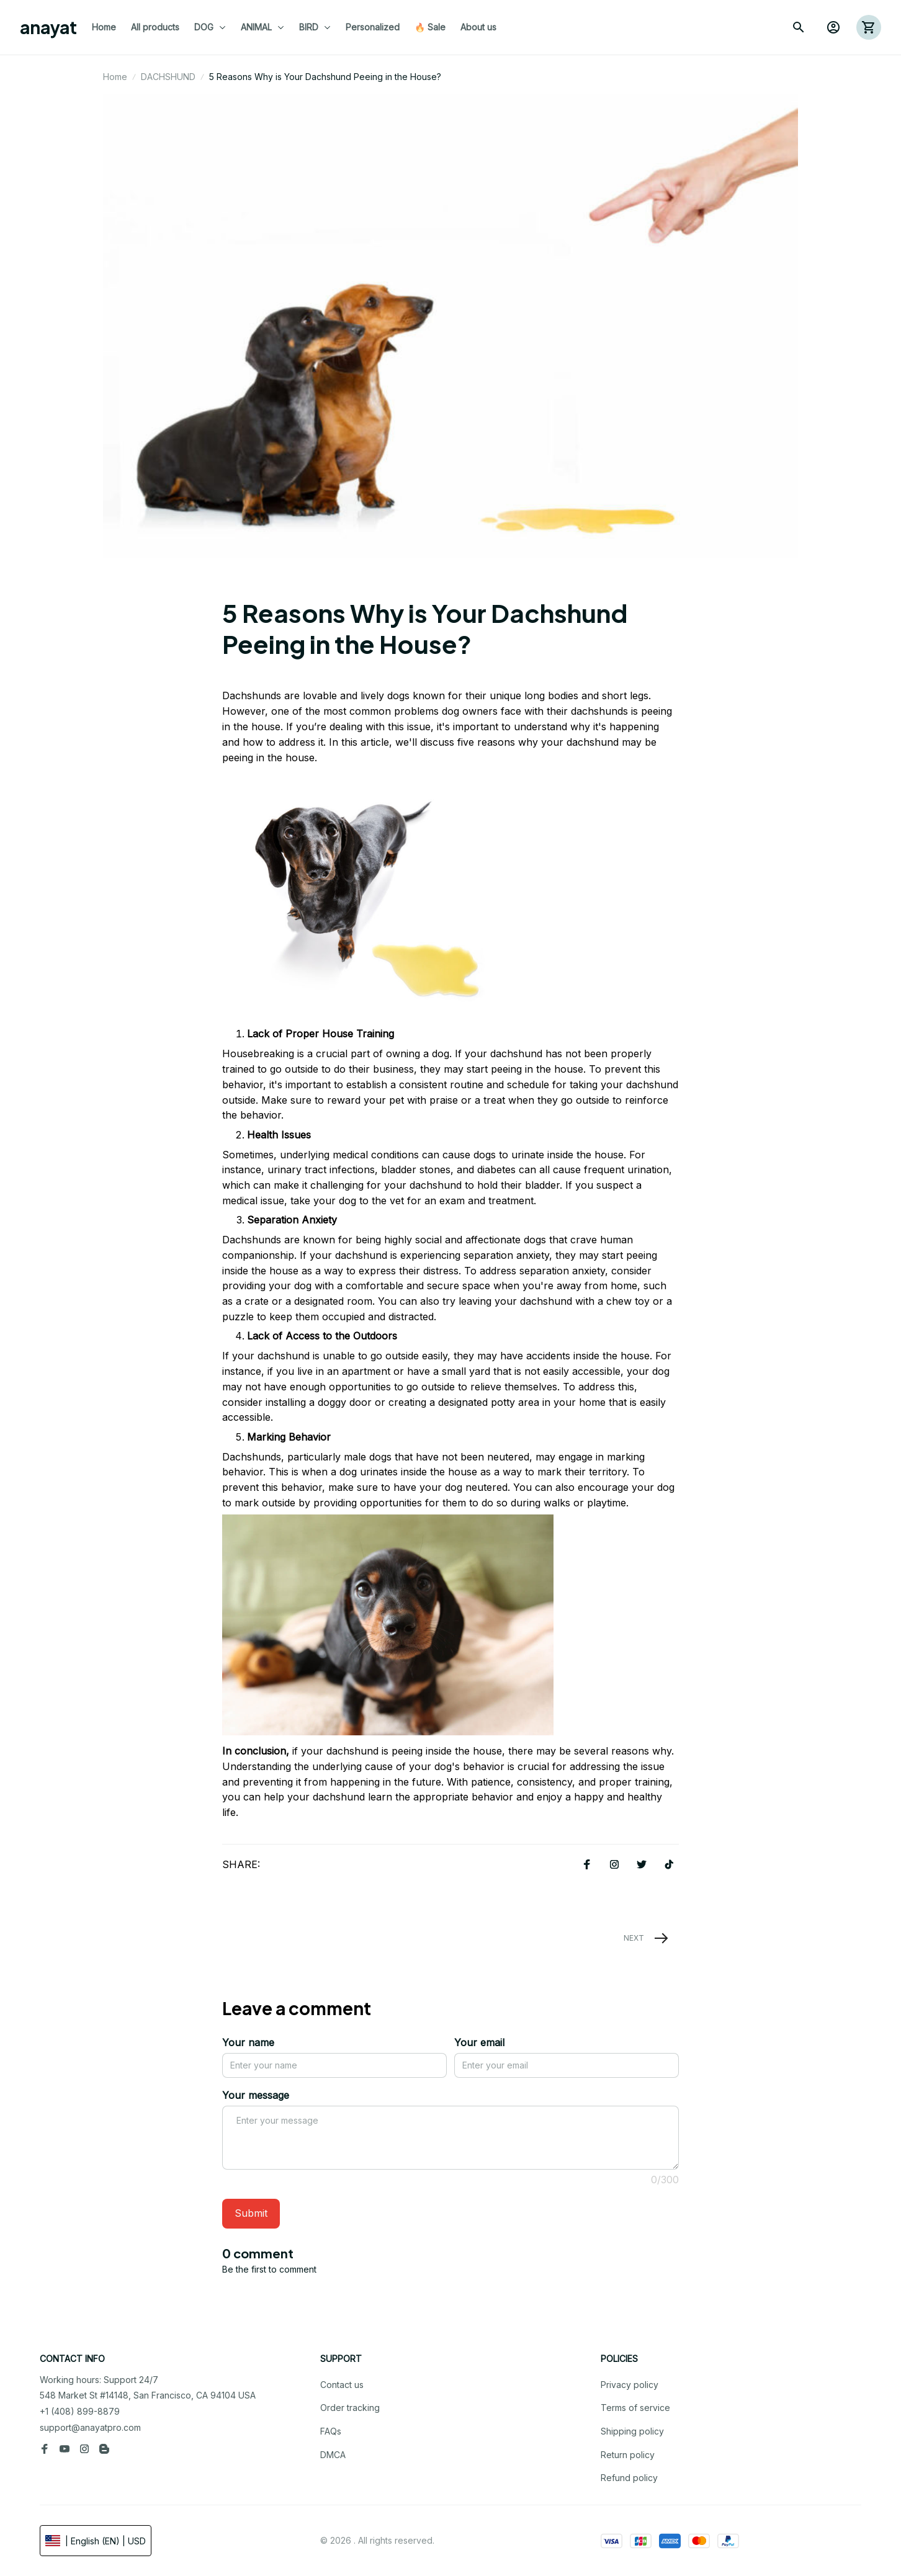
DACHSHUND (168, 76)
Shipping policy (632, 2431)
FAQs (330, 2431)
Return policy (628, 2454)
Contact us (342, 2384)
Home (115, 76)
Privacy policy (629, 2384)
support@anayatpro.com (90, 2427)
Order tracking (350, 2407)
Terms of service (635, 2407)
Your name (248, 2042)
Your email (479, 2042)
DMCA (333, 2454)
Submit (251, 2213)
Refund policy (629, 2477)
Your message (255, 2095)
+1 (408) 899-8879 (80, 2411)
